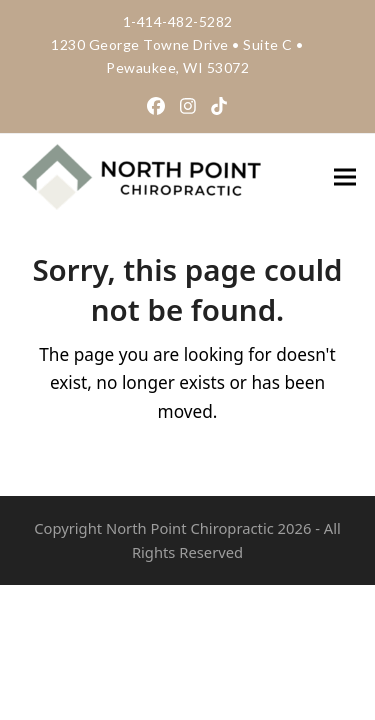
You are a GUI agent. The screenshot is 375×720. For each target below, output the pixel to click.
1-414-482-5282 (178, 21)
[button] (345, 176)
